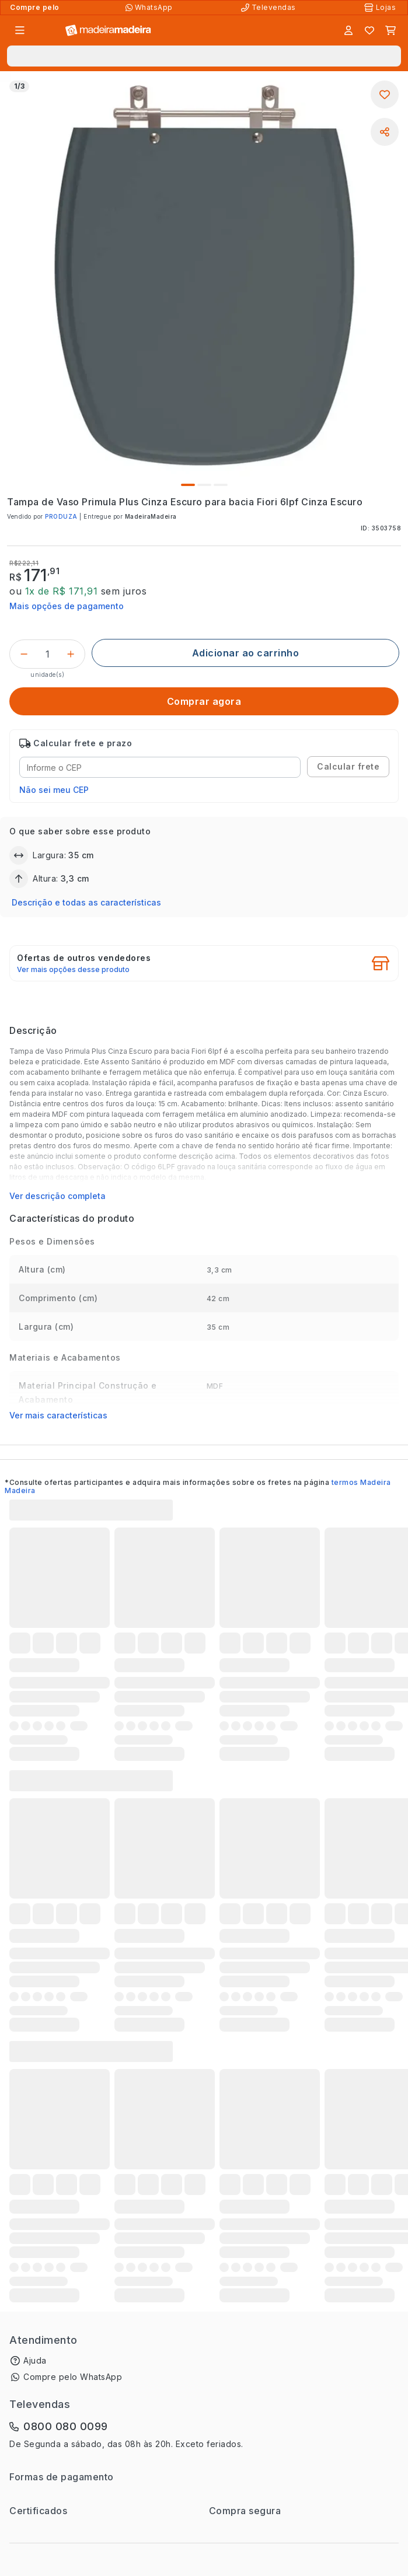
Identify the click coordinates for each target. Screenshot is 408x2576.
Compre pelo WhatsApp (72, 2377)
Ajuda (35, 2360)
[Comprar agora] (204, 701)
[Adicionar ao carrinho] (245, 653)
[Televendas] (269, 8)
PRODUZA (61, 516)
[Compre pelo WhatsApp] (150, 8)
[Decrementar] (24, 654)
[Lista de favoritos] (369, 30)
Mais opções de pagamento (66, 606)
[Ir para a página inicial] (108, 31)
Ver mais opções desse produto (73, 970)
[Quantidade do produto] (47, 654)
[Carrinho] (390, 30)
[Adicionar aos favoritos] (385, 95)
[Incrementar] (71, 654)
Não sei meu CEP (54, 790)
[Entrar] (348, 30)
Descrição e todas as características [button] (86, 902)
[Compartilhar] (385, 132)
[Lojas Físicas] (381, 8)
